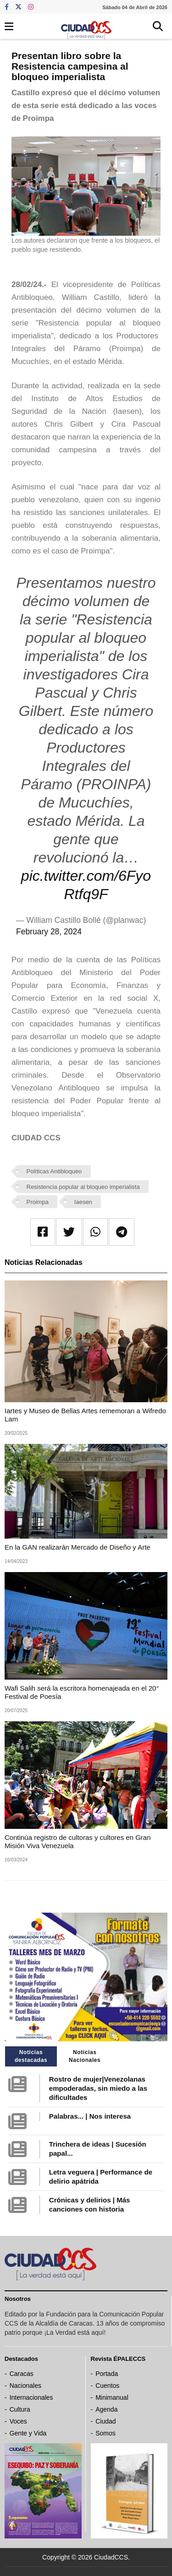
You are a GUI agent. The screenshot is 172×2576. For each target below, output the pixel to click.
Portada (106, 2373)
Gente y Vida (28, 2433)
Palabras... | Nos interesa (90, 2116)
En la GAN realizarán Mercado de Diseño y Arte (77, 1547)
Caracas (21, 2373)
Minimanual (111, 2397)
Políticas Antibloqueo (54, 1171)
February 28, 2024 (49, 931)
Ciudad (105, 2421)
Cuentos (107, 2385)
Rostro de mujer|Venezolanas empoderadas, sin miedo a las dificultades (98, 2088)
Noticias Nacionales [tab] (84, 2056)
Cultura (20, 2409)
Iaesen (83, 1202)
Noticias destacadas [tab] (31, 2056)
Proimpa (38, 1202)
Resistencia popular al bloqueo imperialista (83, 1186)
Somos (105, 2433)
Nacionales (25, 2385)
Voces (18, 2421)
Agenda (106, 2409)
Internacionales (31, 2397)
